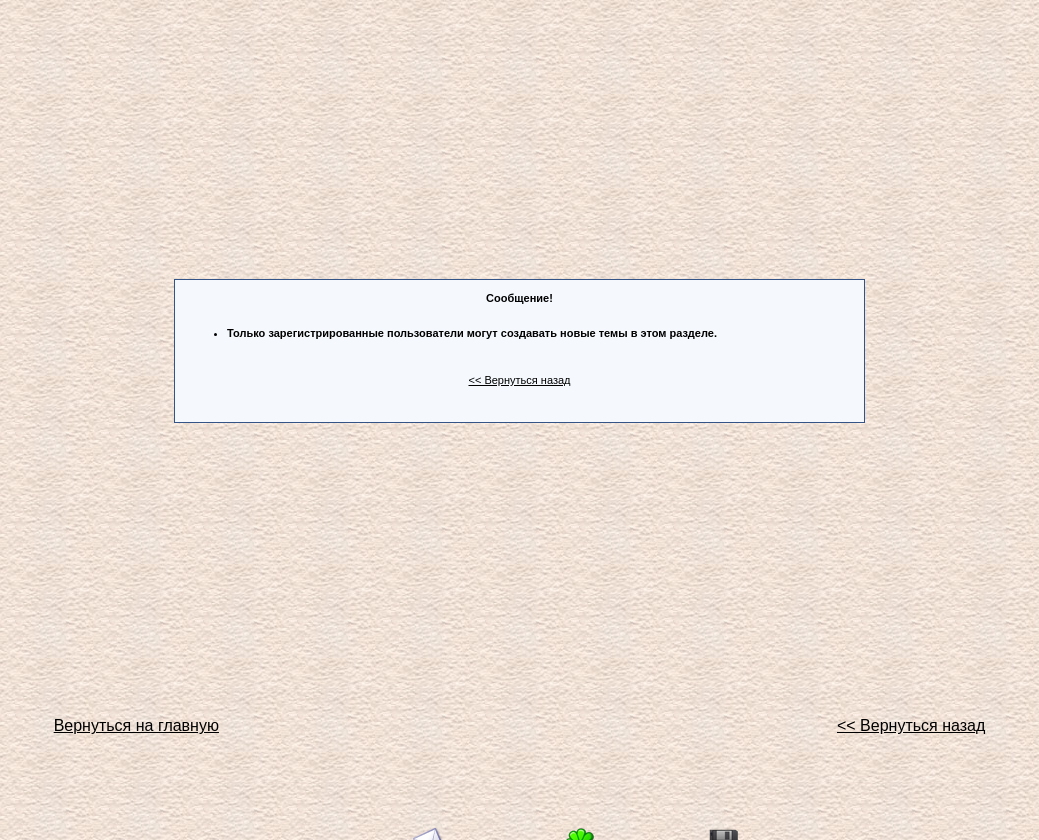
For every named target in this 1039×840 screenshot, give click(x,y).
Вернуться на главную (136, 725)
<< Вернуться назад (520, 380)
